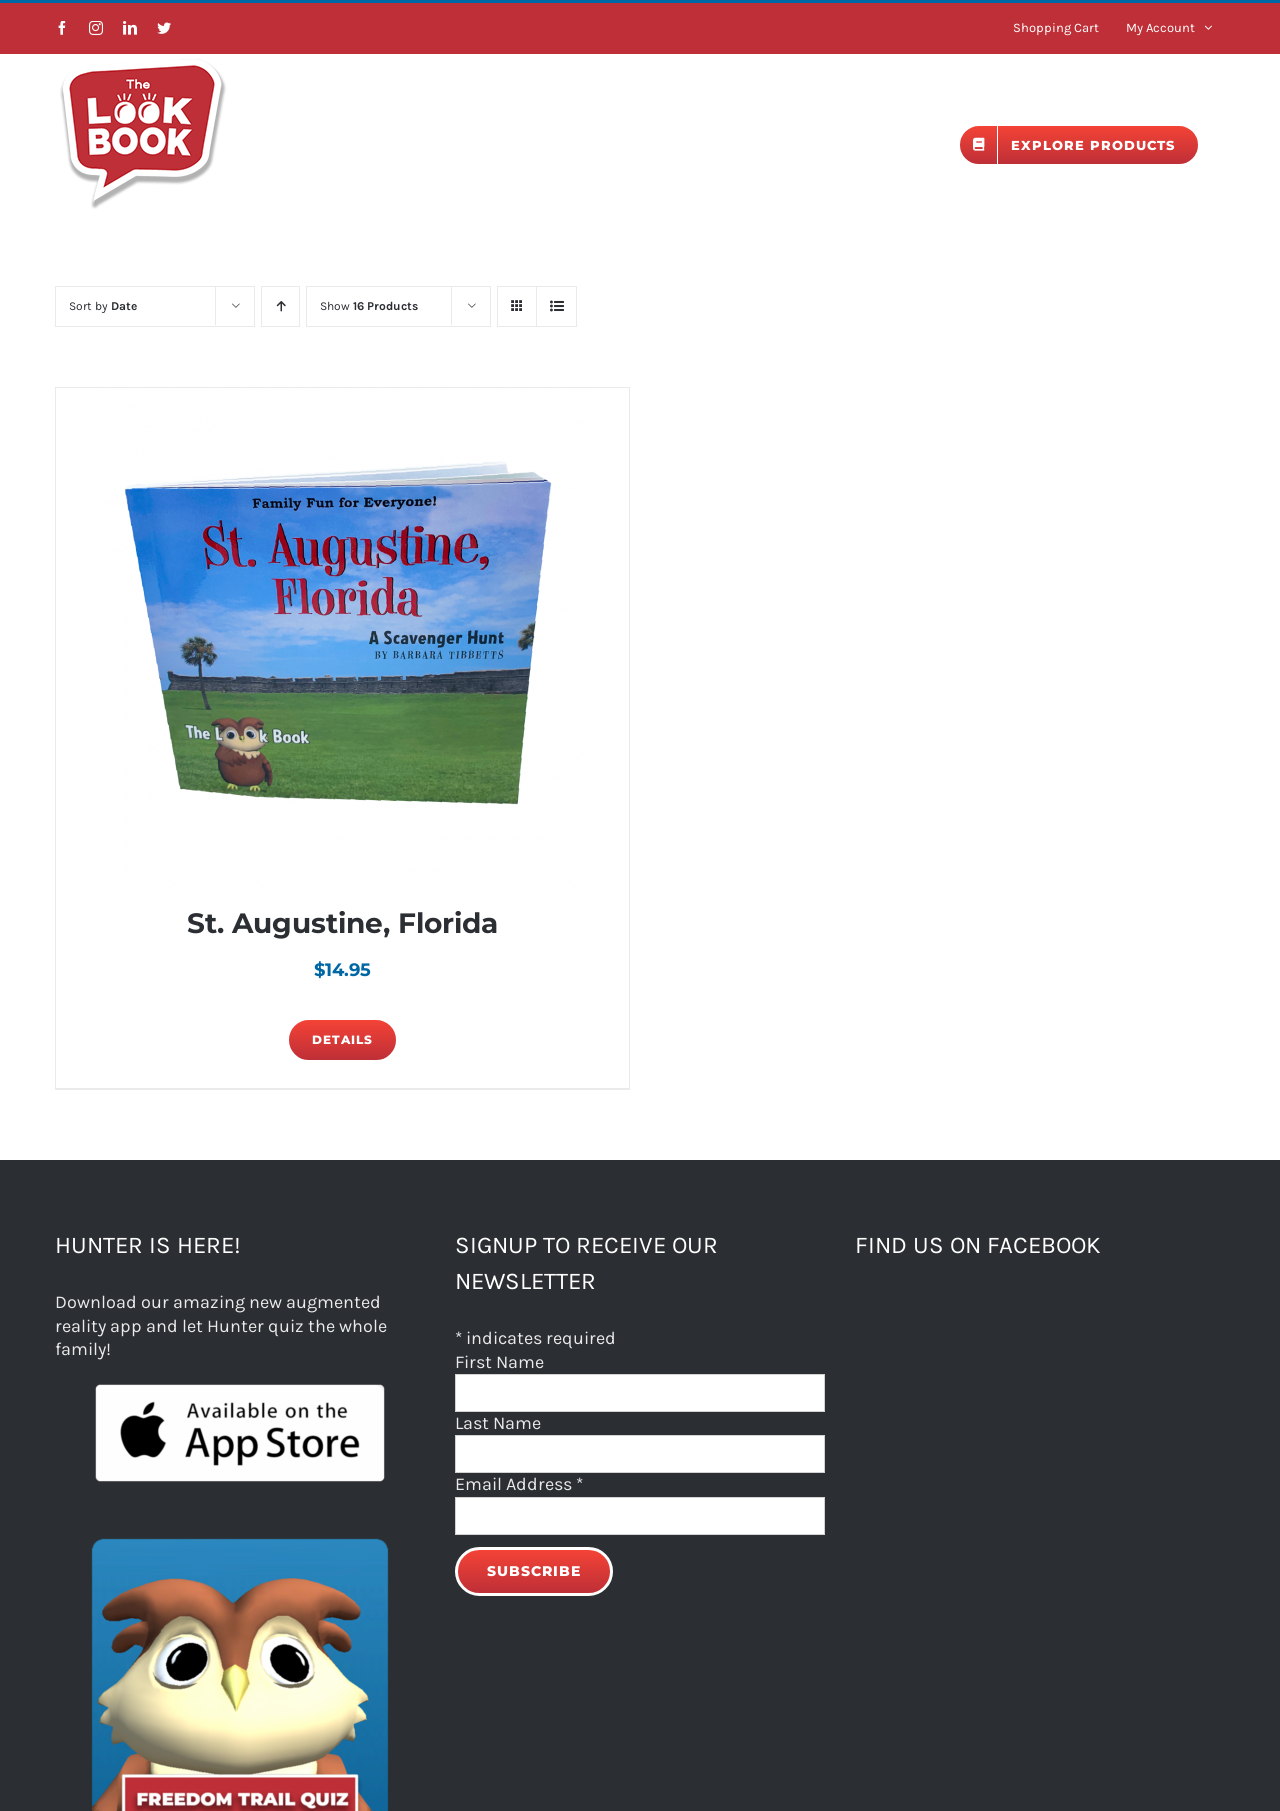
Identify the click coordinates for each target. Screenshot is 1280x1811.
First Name (499, 1362)
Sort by (103, 306)
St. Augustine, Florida (342, 923)
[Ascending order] (280, 306)
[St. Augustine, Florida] (342, 638)
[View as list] (556, 306)
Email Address (519, 1484)
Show (369, 306)
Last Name (498, 1423)
